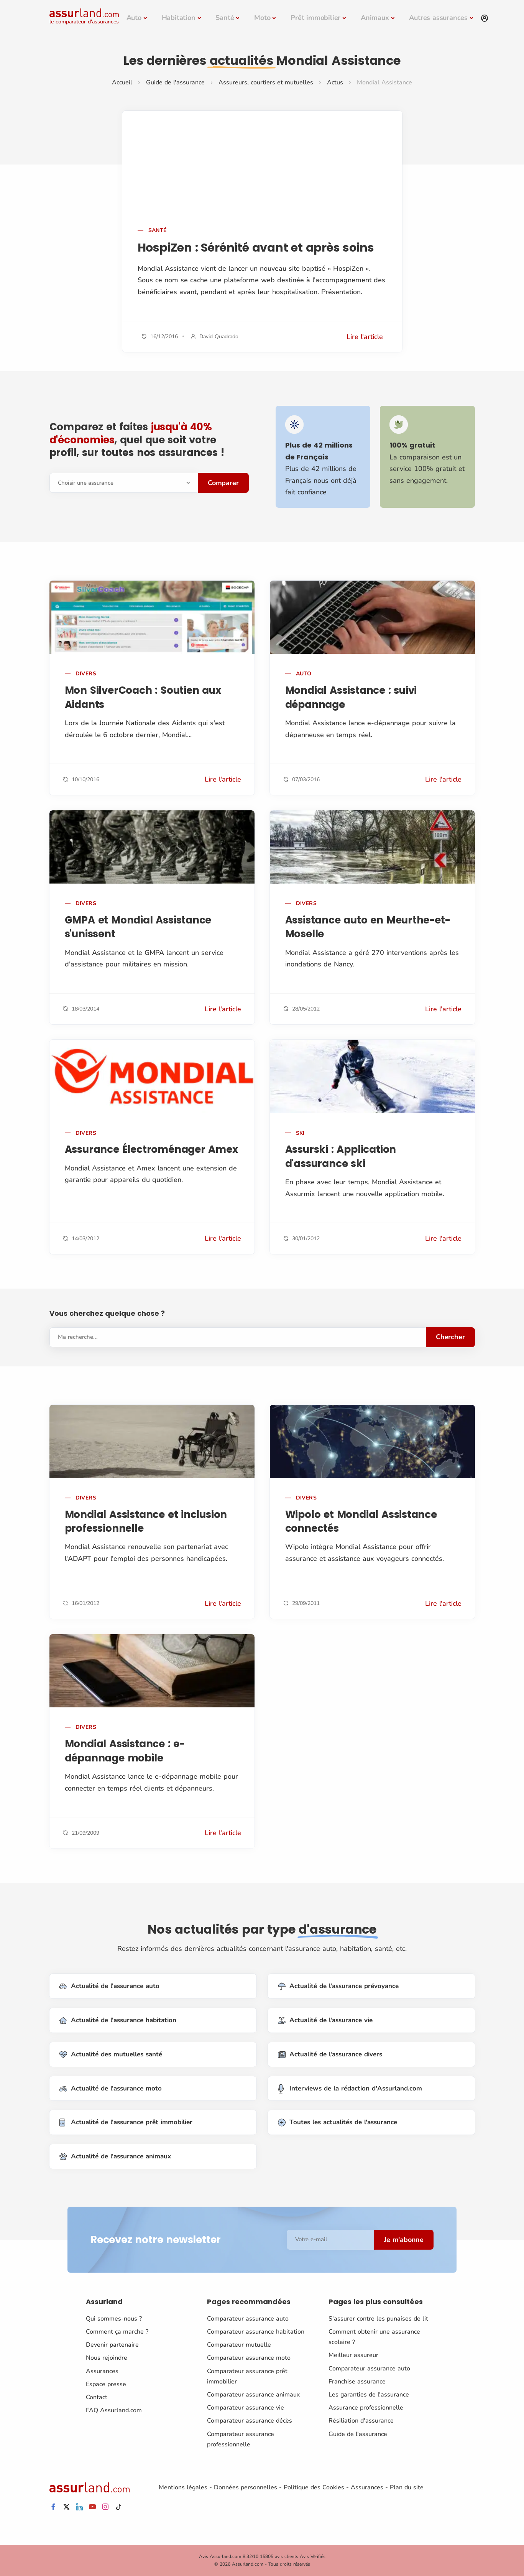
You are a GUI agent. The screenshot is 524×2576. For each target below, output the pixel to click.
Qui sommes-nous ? (114, 2318)
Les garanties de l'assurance (369, 2394)
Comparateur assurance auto (248, 2318)
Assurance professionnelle (366, 2407)
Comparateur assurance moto (249, 2358)
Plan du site (407, 2487)
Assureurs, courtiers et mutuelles (265, 82)
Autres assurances (438, 17)
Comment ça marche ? (117, 2331)
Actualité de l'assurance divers (330, 2054)
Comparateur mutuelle (239, 2345)
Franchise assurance (357, 2381)
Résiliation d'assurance (361, 2420)
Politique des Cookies (314, 2487)
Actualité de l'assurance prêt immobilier (125, 2122)
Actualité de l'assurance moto (110, 2088)
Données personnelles (245, 2487)
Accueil (122, 82)
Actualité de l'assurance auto (109, 1986)
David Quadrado (218, 336)
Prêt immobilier (315, 17)
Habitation (178, 17)
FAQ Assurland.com (114, 2410)
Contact (96, 2397)
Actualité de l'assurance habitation (117, 2020)
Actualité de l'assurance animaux (115, 2156)
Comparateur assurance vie (245, 2407)
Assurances (102, 2371)
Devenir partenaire (112, 2345)
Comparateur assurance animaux (253, 2394)
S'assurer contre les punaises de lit (378, 2318)
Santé (224, 17)
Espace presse (106, 2384)
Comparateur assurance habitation (255, 2331)
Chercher (450, 1336)
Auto (133, 17)
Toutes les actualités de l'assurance (337, 2122)
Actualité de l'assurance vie (325, 2020)
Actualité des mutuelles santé (110, 2054)
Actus (335, 82)
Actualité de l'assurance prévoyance (338, 1986)
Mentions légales (183, 2487)
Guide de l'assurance (175, 82)
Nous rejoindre (106, 2358)
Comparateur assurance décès (249, 2420)
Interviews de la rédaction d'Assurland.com (350, 2088)
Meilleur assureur (353, 2355)
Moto (262, 17)
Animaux (375, 17)
